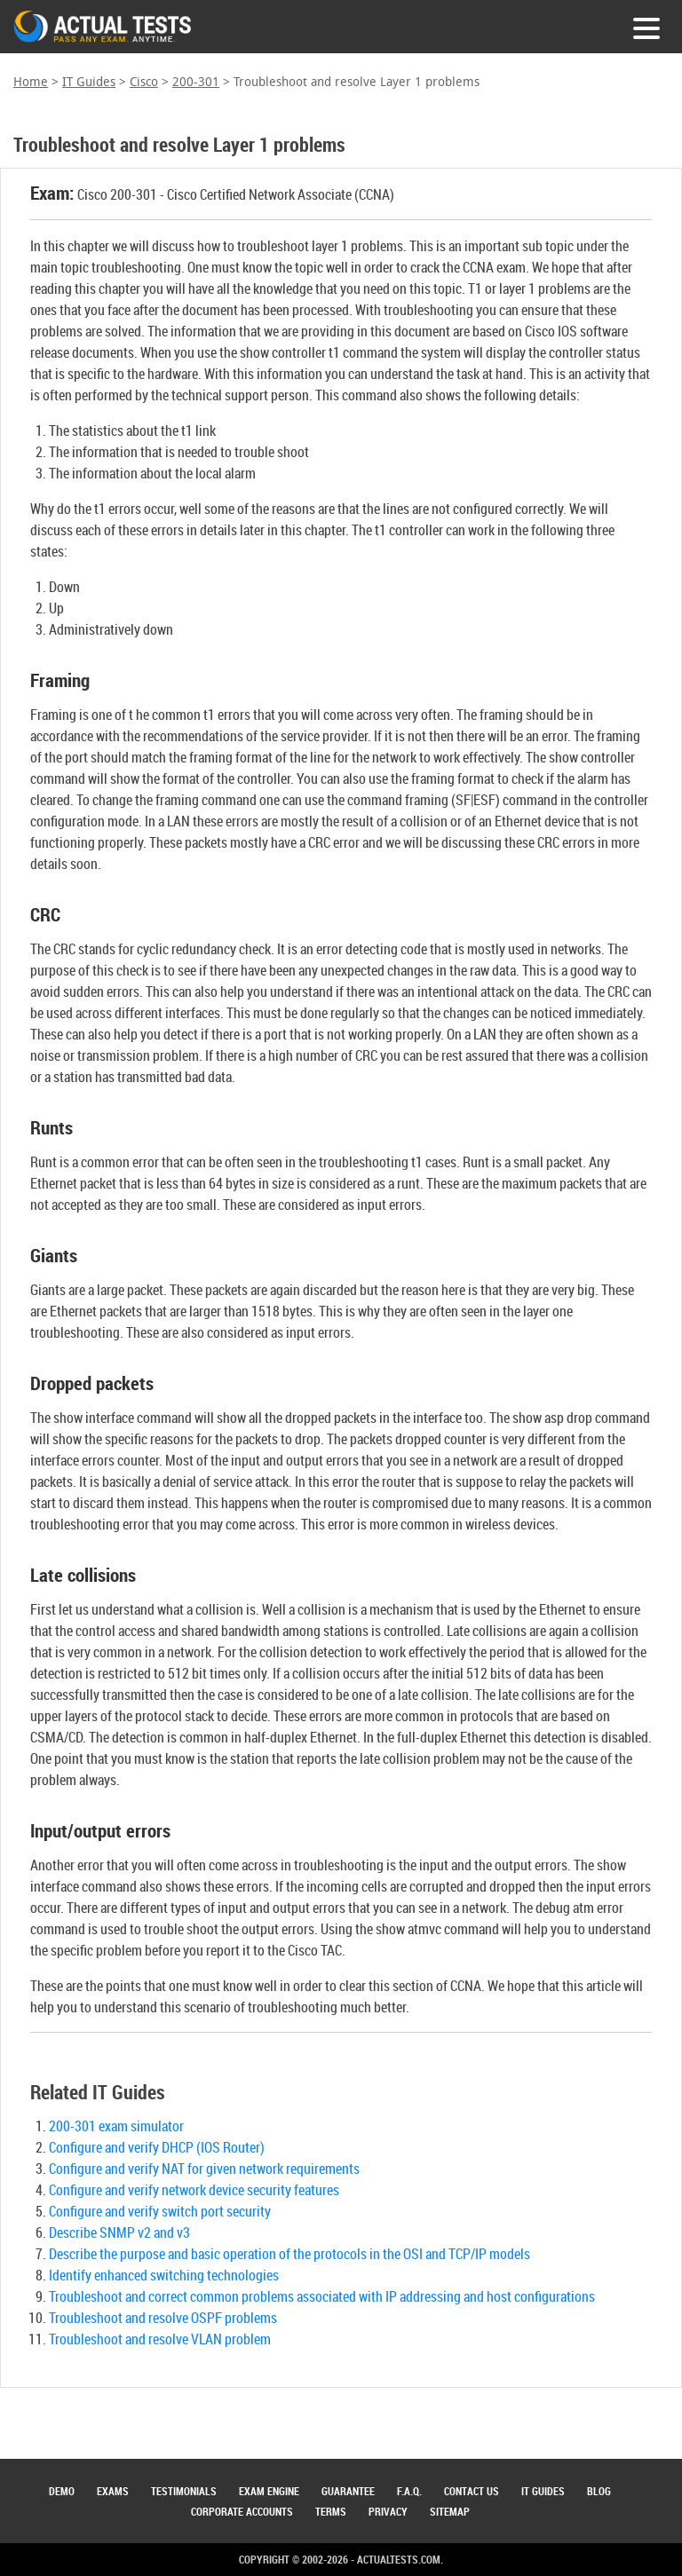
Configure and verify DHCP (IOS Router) (157, 2147)
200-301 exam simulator (116, 2126)
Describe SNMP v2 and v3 (119, 2232)
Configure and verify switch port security (160, 2211)
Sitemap (450, 2511)
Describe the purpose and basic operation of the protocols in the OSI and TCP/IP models (289, 2254)
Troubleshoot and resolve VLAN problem (160, 2339)
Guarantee (348, 2491)
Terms (330, 2511)
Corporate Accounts (242, 2511)
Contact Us (471, 2491)
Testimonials (184, 2491)
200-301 (195, 82)
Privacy (388, 2511)
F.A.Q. (409, 2491)
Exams (113, 2491)
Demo (62, 2491)
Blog (599, 2491)
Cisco (144, 82)
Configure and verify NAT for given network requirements (204, 2168)
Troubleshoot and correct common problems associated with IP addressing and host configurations (322, 2296)
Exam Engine (269, 2491)
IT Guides (88, 82)
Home (30, 82)
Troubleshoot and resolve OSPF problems (163, 2317)
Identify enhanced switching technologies (164, 2275)
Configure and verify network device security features (194, 2190)
